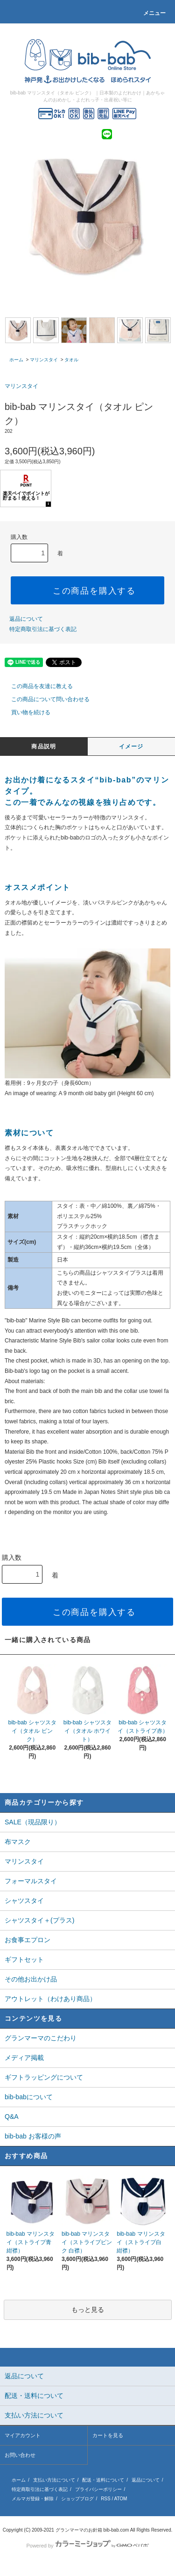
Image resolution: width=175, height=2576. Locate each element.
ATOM (120, 2498)
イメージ (131, 746)
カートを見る (107, 2435)
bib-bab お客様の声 (33, 2136)
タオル (71, 359)
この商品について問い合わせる (45, 699)
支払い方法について (54, 2480)
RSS (106, 2498)
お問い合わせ (20, 2455)
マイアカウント (23, 2435)
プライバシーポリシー (98, 2489)
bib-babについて (29, 2097)
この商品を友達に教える (36, 686)
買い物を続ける (25, 712)
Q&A (12, 2116)
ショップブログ (77, 2498)
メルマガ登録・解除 (33, 2498)
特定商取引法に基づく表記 (43, 629)
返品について (26, 619)
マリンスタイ (44, 359)
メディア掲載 (24, 2057)
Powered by (87, 2545)
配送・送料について (103, 2480)
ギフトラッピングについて (44, 2077)
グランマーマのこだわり (41, 2038)
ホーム (16, 359)
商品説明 (43, 746)
